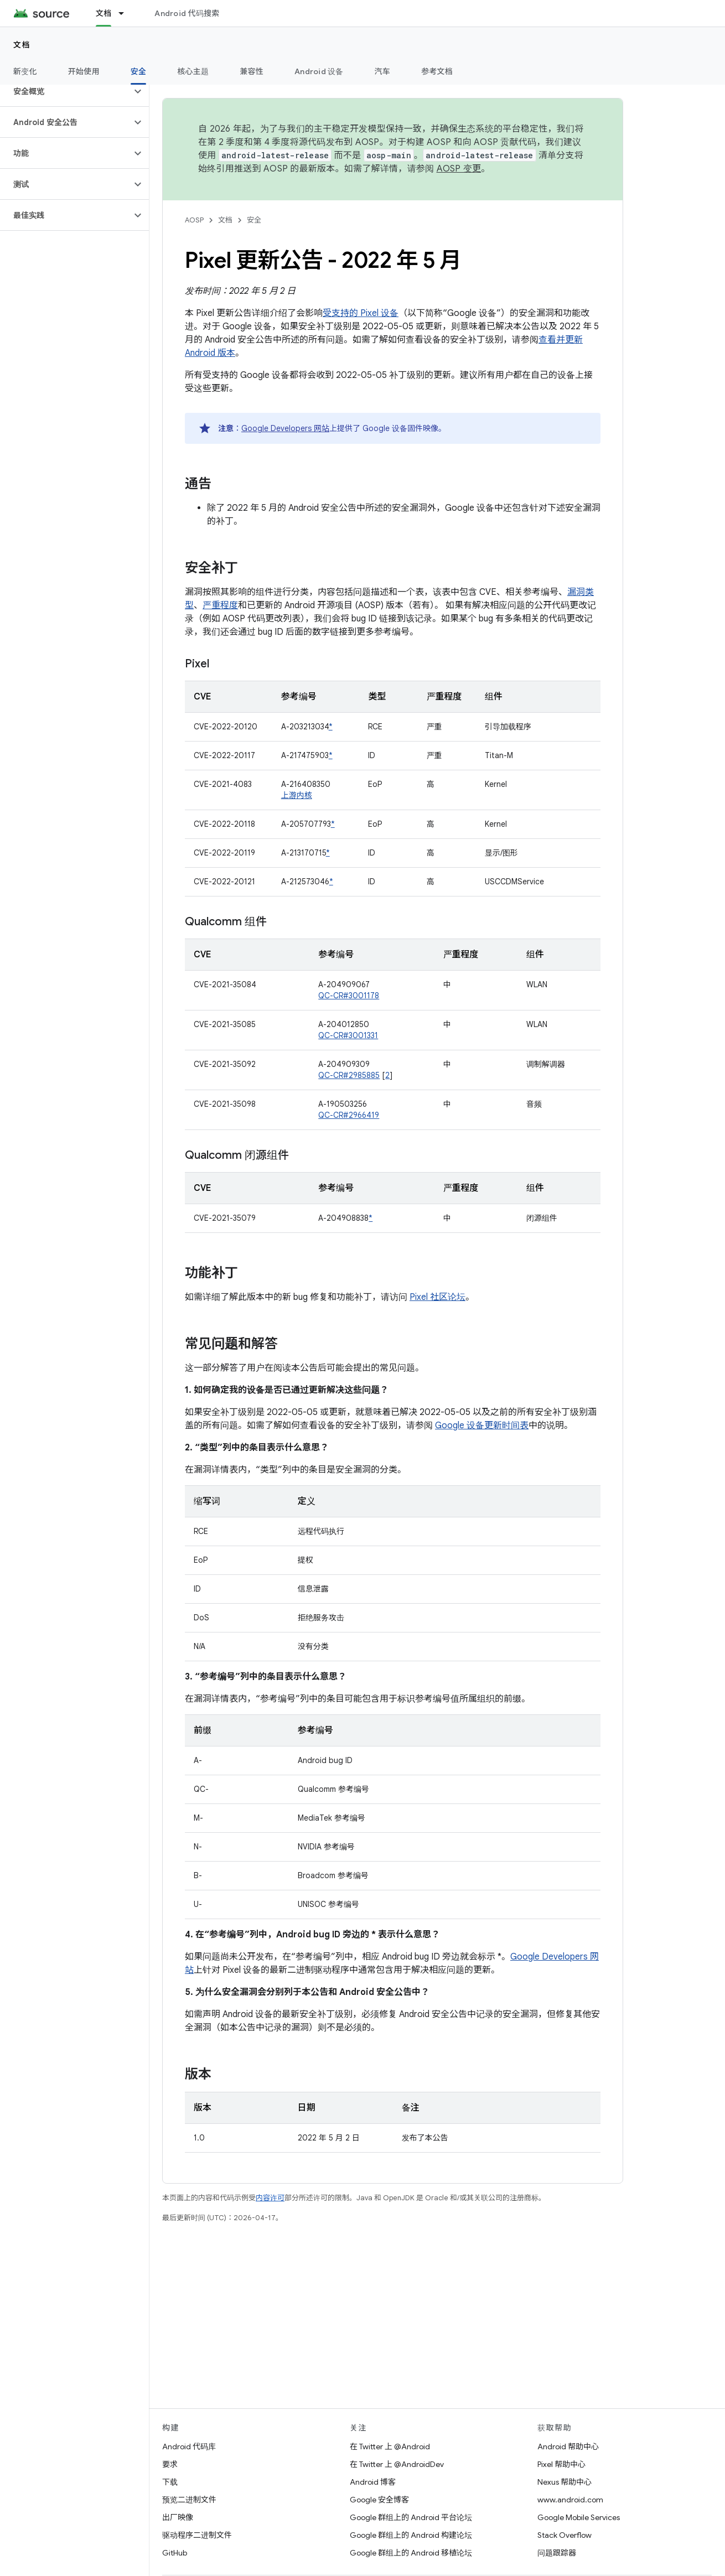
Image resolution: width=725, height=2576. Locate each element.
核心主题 (193, 71)
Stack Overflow (564, 2535)
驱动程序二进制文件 (197, 2535)
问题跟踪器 (556, 2553)
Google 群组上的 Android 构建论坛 (411, 2535)
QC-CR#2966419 (348, 1115)
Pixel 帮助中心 (561, 2464)
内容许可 (270, 2197)
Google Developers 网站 (285, 428)
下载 (170, 2482)
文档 (21, 45)
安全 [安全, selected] (139, 71)
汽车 (383, 71)
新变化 (25, 71)
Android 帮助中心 (568, 2446)
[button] (65, 91)
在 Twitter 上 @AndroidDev (397, 2464)
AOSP (194, 220)
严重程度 (220, 605)
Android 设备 (319, 71)
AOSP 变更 (459, 168)
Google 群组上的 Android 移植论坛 (411, 2553)
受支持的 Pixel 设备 (360, 313)
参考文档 (437, 71)
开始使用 (84, 71)
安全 (254, 220)
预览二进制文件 (189, 2500)
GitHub (174, 2553)
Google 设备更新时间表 (482, 1425)
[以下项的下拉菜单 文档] (126, 13)
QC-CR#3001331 (348, 1035)
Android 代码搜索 (186, 13)
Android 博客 (373, 2482)
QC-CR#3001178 (348, 996)
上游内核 (296, 795)
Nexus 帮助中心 (564, 2482)
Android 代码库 (189, 2446)
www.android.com (570, 2500)
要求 (170, 2464)
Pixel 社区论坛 (437, 1297)
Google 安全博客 (379, 2500)
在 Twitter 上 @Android (390, 2446)
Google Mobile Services (578, 2517)
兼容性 (251, 71)
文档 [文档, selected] (104, 13)
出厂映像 (177, 2517)
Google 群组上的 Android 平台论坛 (411, 2517)
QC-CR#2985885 (349, 1075)
